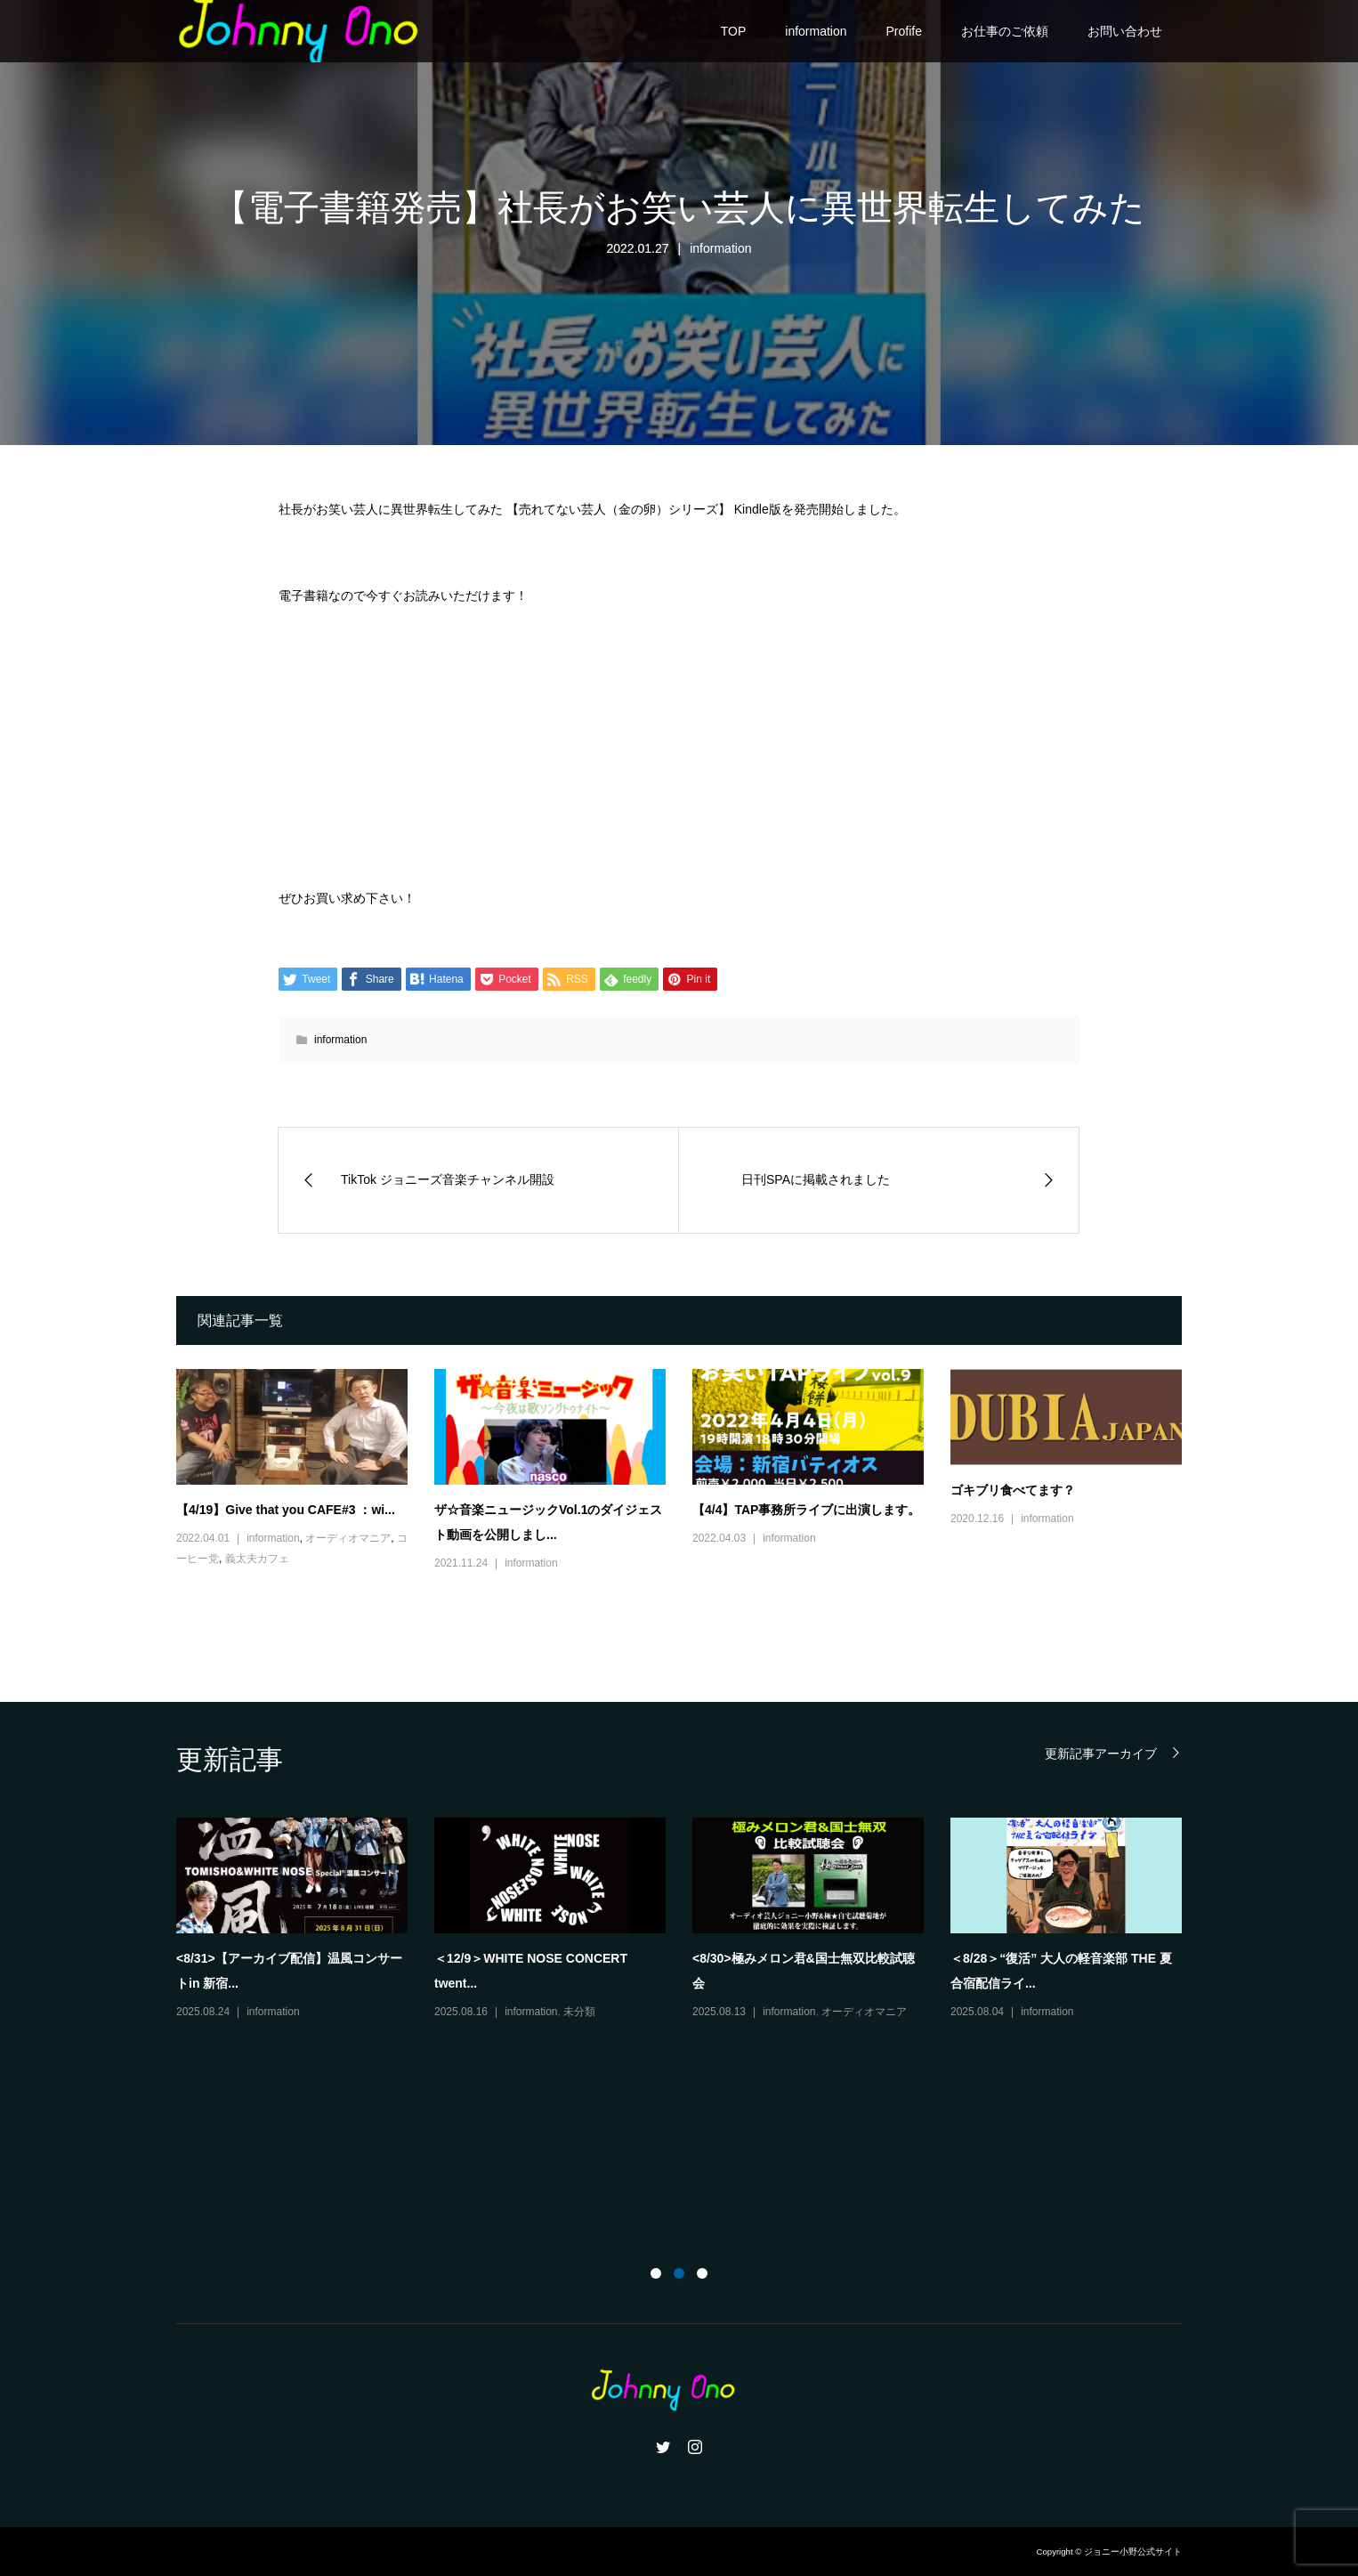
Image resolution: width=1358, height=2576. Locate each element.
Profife (904, 31)
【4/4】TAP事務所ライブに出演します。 (806, 1510)
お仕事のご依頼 (1004, 31)
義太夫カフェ (257, 1558)
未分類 (579, 2011)
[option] (692, 1920)
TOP (734, 31)
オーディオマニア (348, 1538)
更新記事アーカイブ (1101, 1753)
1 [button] (656, 2273)
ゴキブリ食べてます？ (1012, 1490)
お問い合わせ (1124, 31)
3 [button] (702, 2273)
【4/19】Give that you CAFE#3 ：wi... (285, 1510)
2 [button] (679, 2273)
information (815, 31)
